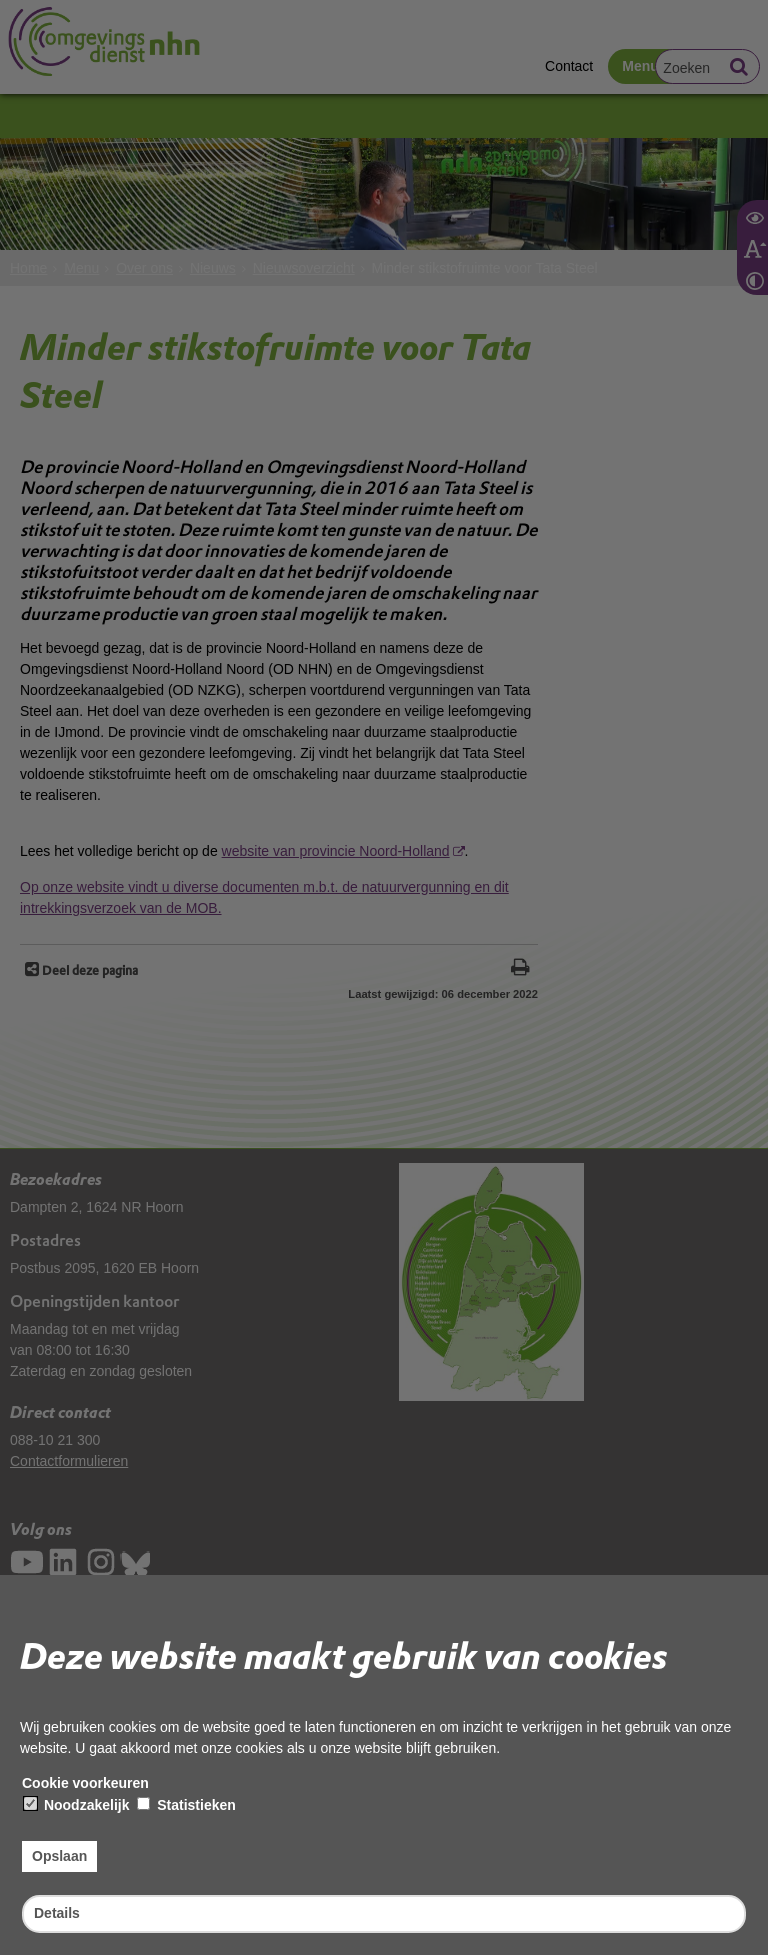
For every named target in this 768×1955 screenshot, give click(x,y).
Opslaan (59, 1856)
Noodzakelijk (76, 1805)
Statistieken (186, 1805)
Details (57, 1913)
